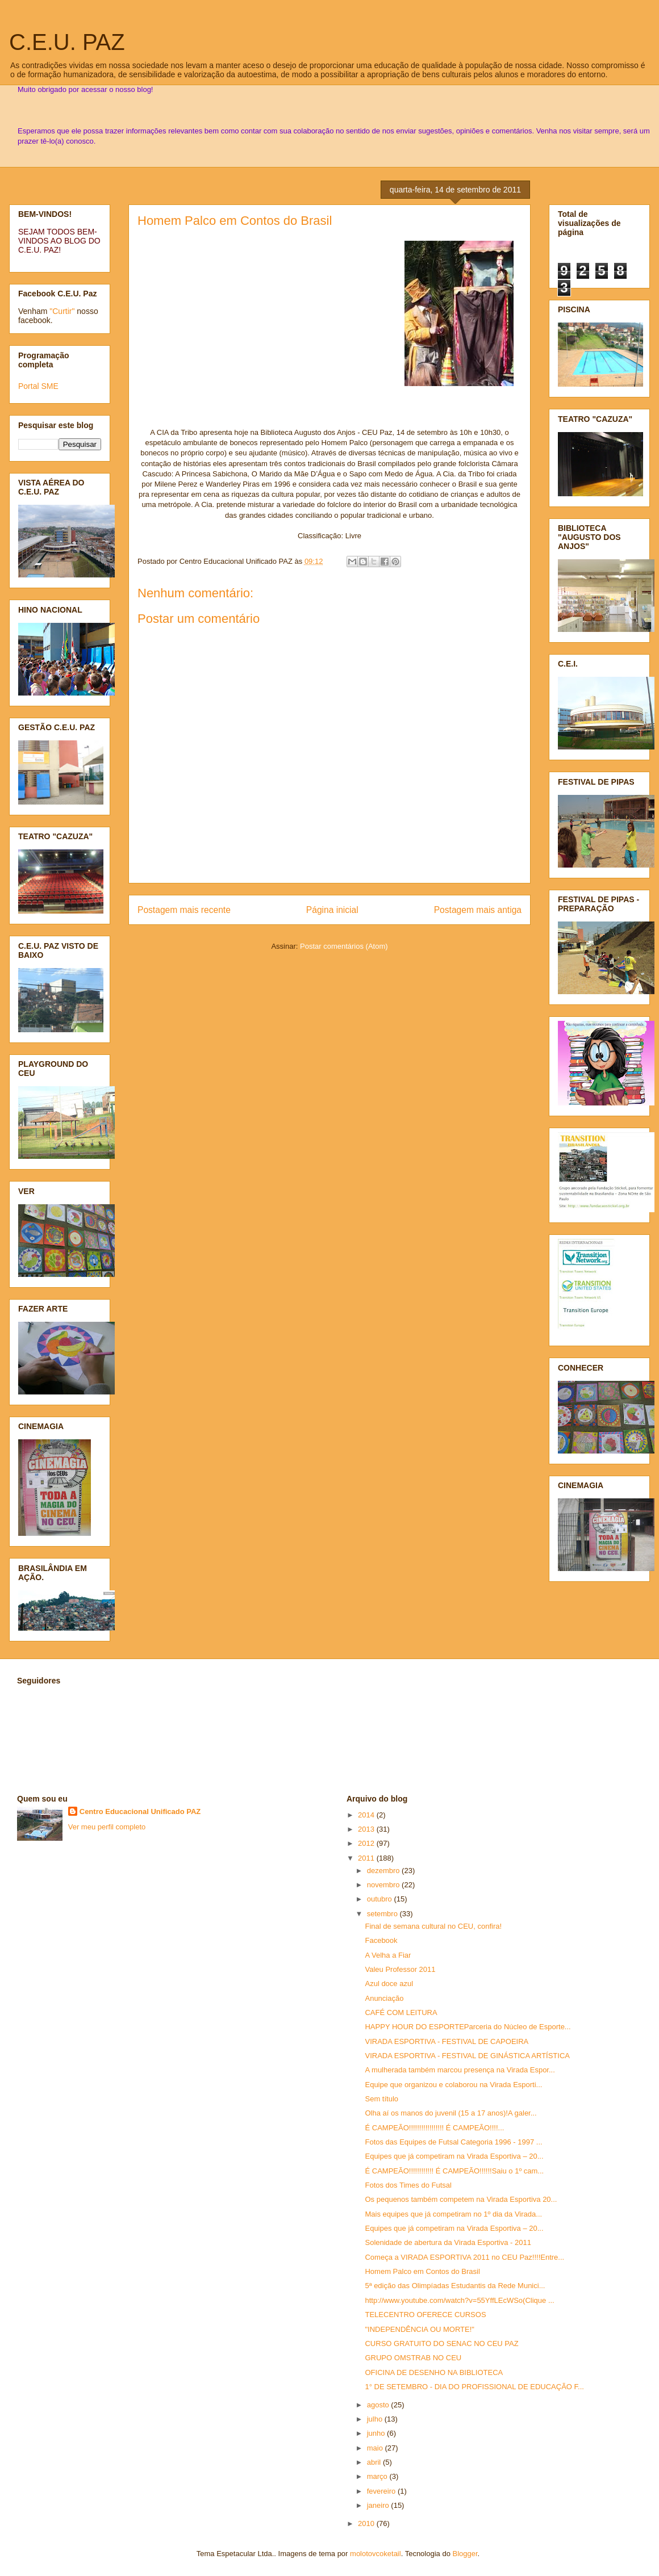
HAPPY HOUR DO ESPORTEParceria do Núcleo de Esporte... (467, 2026)
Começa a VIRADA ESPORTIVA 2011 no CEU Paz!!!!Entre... (464, 2257)
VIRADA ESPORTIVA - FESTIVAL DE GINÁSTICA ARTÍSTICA (467, 2055)
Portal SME (38, 386)
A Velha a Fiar (388, 1955)
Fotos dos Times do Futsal (408, 2185)
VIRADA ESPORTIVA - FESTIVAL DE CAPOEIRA (446, 2041)
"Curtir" (61, 311)
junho (377, 2433)
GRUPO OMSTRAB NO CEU (413, 2357)
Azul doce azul (389, 1983)
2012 (367, 1843)
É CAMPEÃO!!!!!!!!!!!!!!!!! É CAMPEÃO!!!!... (434, 2127)
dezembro (384, 1870)
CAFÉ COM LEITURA (401, 2012)
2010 (367, 2523)
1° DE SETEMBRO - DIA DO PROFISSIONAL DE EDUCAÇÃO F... (474, 2386)
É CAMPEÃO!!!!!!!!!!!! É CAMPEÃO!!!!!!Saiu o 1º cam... (454, 2171)
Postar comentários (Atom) (344, 946)
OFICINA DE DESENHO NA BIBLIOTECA (434, 2372)
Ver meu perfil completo (107, 1827)
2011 (367, 1858)
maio (376, 2448)
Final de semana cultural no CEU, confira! (433, 1926)
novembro (384, 1884)
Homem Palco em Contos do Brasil (234, 220)
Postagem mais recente (184, 910)
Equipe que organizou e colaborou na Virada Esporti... (453, 2084)
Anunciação (384, 1998)
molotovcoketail (375, 2553)
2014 (367, 1815)
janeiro (379, 2505)
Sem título (381, 2099)
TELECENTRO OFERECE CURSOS (425, 2314)
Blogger (465, 2553)
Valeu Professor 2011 (400, 1969)
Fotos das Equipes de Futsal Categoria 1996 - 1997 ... (453, 2142)
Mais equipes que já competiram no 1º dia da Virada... (453, 2214)
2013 (367, 1829)
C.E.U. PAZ (67, 42)
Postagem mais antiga (478, 910)
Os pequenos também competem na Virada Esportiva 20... (461, 2199)
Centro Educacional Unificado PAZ (140, 1811)
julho (376, 2419)
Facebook (381, 1940)
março (378, 2476)
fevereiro (382, 2491)
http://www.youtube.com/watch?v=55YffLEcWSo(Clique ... (459, 2300)
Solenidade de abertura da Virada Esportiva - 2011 (448, 2242)
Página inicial (332, 910)
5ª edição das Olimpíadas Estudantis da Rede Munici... (455, 2285)
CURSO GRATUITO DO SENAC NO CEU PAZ (441, 2343)
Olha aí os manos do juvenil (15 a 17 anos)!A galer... (450, 2113)
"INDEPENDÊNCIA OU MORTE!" (419, 2329)
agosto (379, 2405)
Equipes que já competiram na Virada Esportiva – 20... (454, 2156)
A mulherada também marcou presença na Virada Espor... (459, 2070)
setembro (383, 1913)
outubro (380, 1899)
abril (375, 2462)
